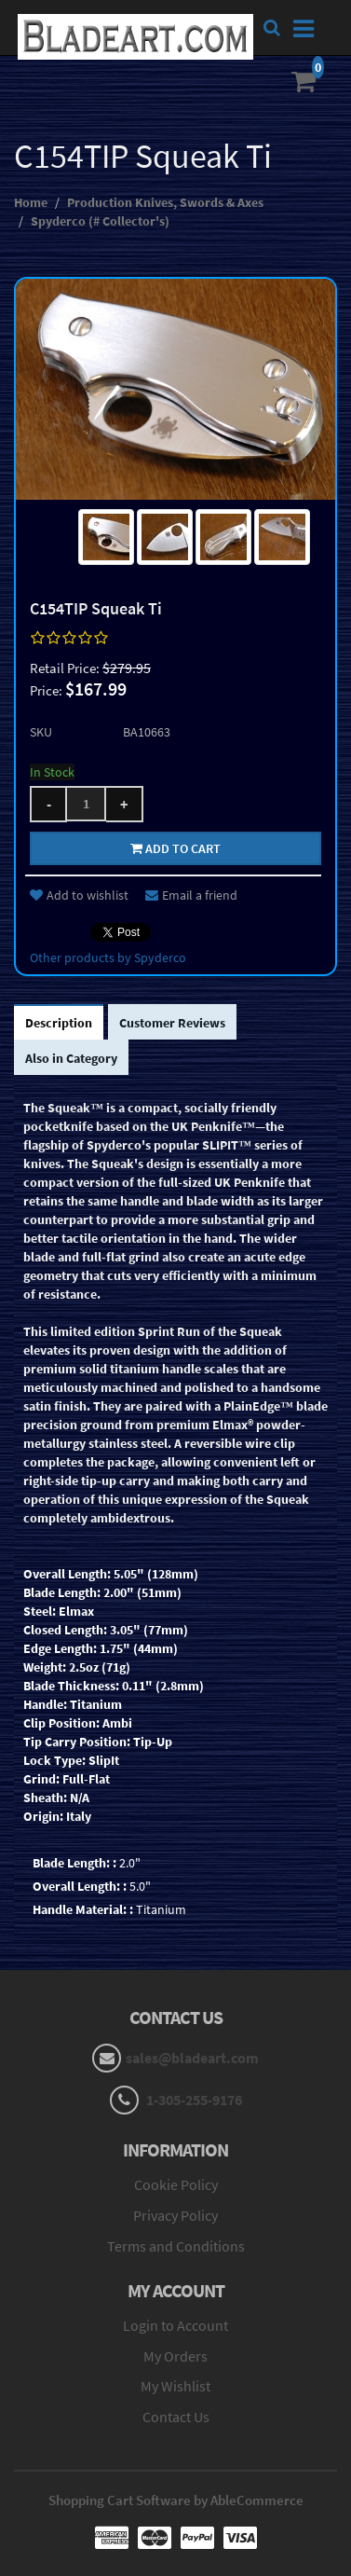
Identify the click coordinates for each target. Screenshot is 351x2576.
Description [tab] (58, 1022)
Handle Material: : (83, 1909)
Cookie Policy (176, 2184)
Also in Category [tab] (71, 1058)
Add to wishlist (79, 895)
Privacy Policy (175, 2215)
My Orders (175, 2356)
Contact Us (175, 2416)
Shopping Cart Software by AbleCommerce (176, 2500)
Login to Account (175, 2325)
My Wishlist (175, 2385)
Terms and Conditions (176, 2246)
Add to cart (175, 848)
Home (30, 202)
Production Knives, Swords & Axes (165, 202)
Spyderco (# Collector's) (100, 221)
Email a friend (191, 895)
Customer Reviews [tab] (172, 1022)
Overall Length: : (80, 1886)
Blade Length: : (74, 1862)
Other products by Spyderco (108, 957)
